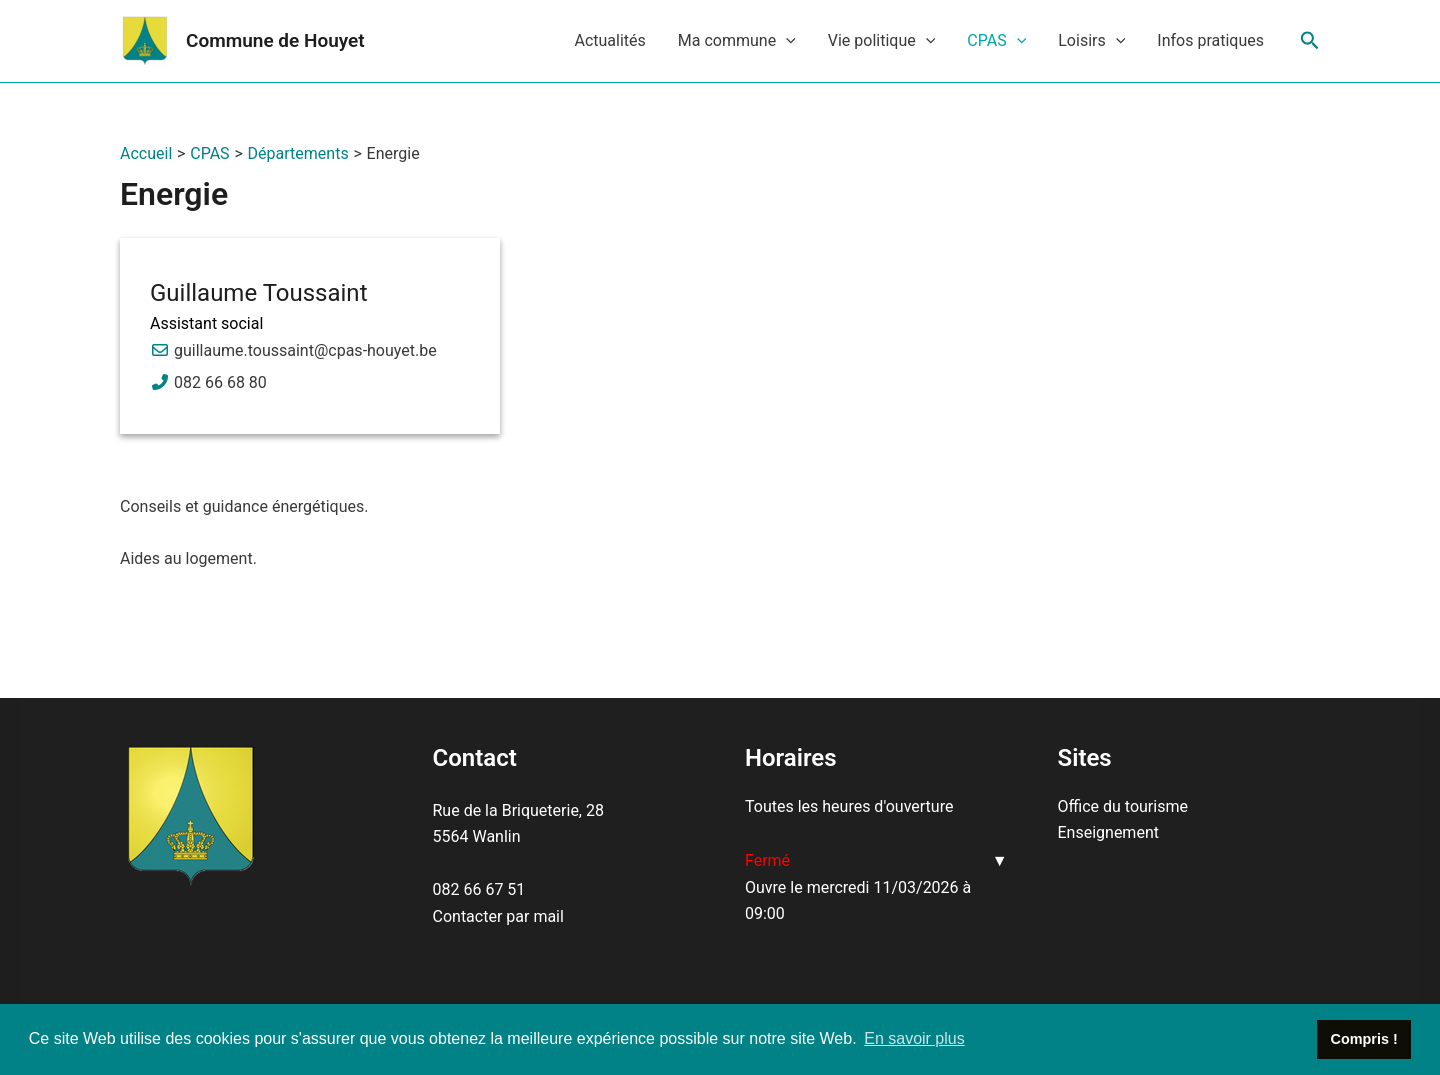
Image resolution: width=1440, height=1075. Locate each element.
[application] (786, 41)
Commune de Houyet (275, 40)
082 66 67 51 (479, 889)
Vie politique (882, 41)
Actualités (609, 40)
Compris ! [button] (1364, 1039)
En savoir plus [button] (914, 1038)
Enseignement (1108, 832)
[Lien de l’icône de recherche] (1310, 41)
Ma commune (737, 41)
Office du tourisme (1123, 806)
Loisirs (1091, 41)
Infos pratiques (1210, 40)
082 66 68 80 (220, 382)
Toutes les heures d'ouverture (849, 806)
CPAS (996, 41)
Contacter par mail (498, 916)
